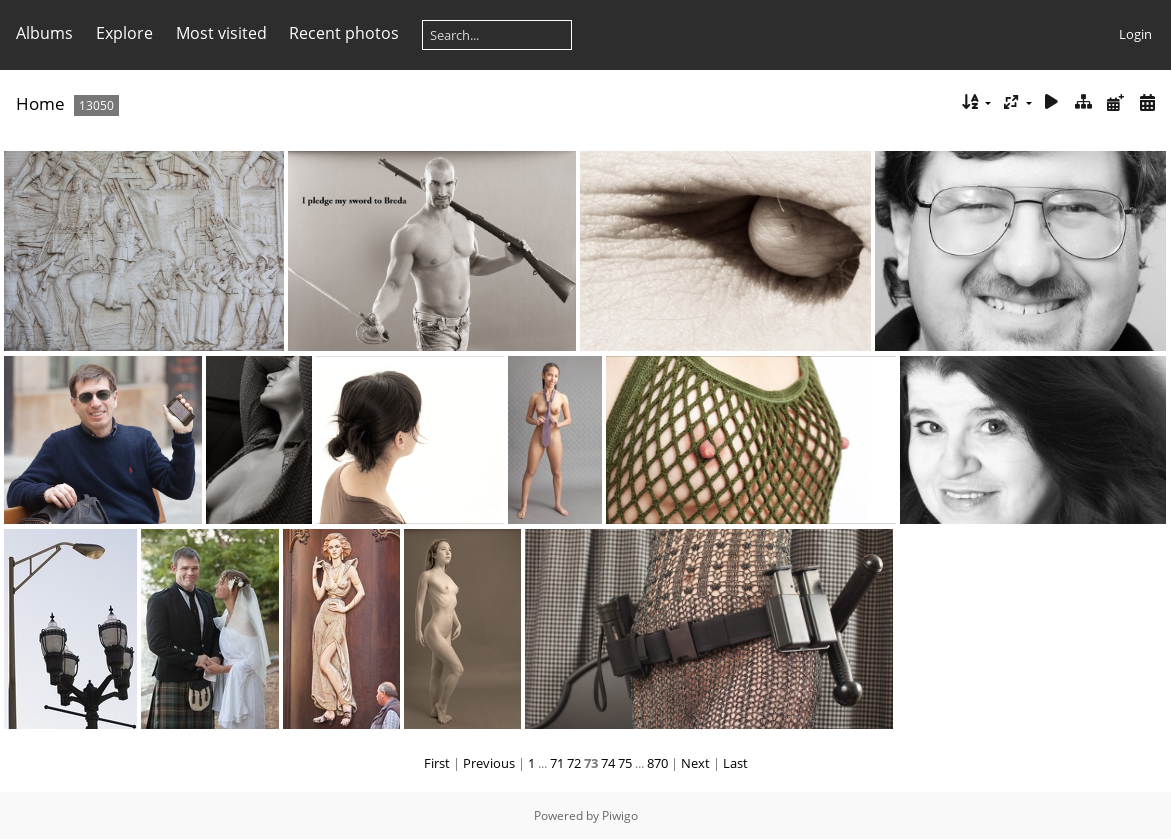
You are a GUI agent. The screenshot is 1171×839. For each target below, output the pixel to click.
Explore (124, 33)
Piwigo (620, 815)
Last (735, 763)
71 (557, 763)
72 (574, 763)
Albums (44, 33)
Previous (489, 763)
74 (608, 763)
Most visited (221, 33)
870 (657, 763)
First (437, 763)
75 (625, 763)
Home (40, 103)
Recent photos (344, 33)
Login (1135, 34)
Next (695, 763)
